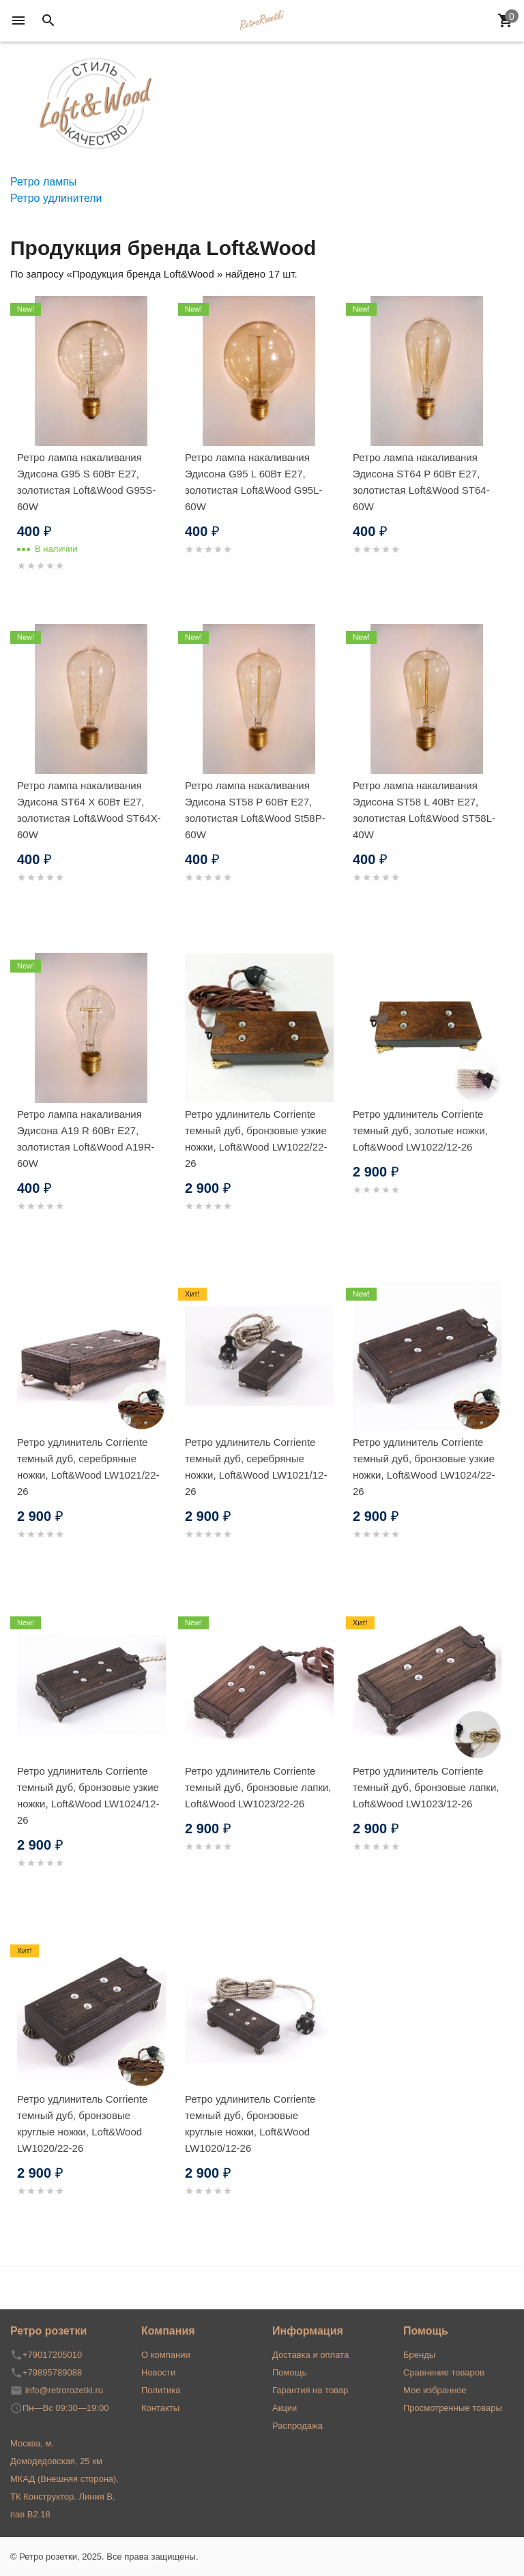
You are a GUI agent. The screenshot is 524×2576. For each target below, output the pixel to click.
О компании (165, 2355)
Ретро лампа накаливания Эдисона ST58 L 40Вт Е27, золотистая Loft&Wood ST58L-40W (424, 810)
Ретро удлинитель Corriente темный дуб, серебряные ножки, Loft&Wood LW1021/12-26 (256, 1466)
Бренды (419, 2355)
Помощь (289, 2372)
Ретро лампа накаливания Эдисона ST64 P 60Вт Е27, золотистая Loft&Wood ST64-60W (421, 481)
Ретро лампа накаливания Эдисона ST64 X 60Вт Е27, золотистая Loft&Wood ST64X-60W (89, 810)
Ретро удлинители (56, 198)
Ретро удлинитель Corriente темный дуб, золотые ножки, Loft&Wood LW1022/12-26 (420, 1130)
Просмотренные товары (452, 2408)
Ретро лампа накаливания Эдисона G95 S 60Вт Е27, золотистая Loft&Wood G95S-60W (86, 481)
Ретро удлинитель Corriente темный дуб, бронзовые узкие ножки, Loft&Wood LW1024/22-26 (424, 1466)
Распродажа (297, 2425)
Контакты (160, 2408)
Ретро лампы (43, 182)
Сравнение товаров (443, 2372)
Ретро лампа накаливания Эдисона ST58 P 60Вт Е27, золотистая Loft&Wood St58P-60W (255, 810)
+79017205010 (52, 2355)
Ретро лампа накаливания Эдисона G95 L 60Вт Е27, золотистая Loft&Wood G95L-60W (254, 481)
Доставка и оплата (310, 2355)
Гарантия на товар (310, 2390)
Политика (161, 2390)
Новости (158, 2372)
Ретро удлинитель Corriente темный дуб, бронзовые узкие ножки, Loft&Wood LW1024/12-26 (88, 1795)
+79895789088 (52, 2372)
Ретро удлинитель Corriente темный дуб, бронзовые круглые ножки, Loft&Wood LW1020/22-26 (82, 2123)
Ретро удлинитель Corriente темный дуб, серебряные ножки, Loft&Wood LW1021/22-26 (88, 1466)
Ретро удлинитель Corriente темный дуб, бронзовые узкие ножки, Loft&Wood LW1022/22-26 (256, 1138)
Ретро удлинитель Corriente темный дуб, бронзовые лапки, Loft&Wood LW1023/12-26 (426, 1787)
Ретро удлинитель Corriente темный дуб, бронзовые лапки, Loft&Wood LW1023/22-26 (258, 1787)
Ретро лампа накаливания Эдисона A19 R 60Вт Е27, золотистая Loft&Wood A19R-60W (86, 1138)
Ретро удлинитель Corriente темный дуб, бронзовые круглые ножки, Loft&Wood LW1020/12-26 (250, 2123)
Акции (284, 2408)
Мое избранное (435, 2390)
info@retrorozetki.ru (64, 2390)
